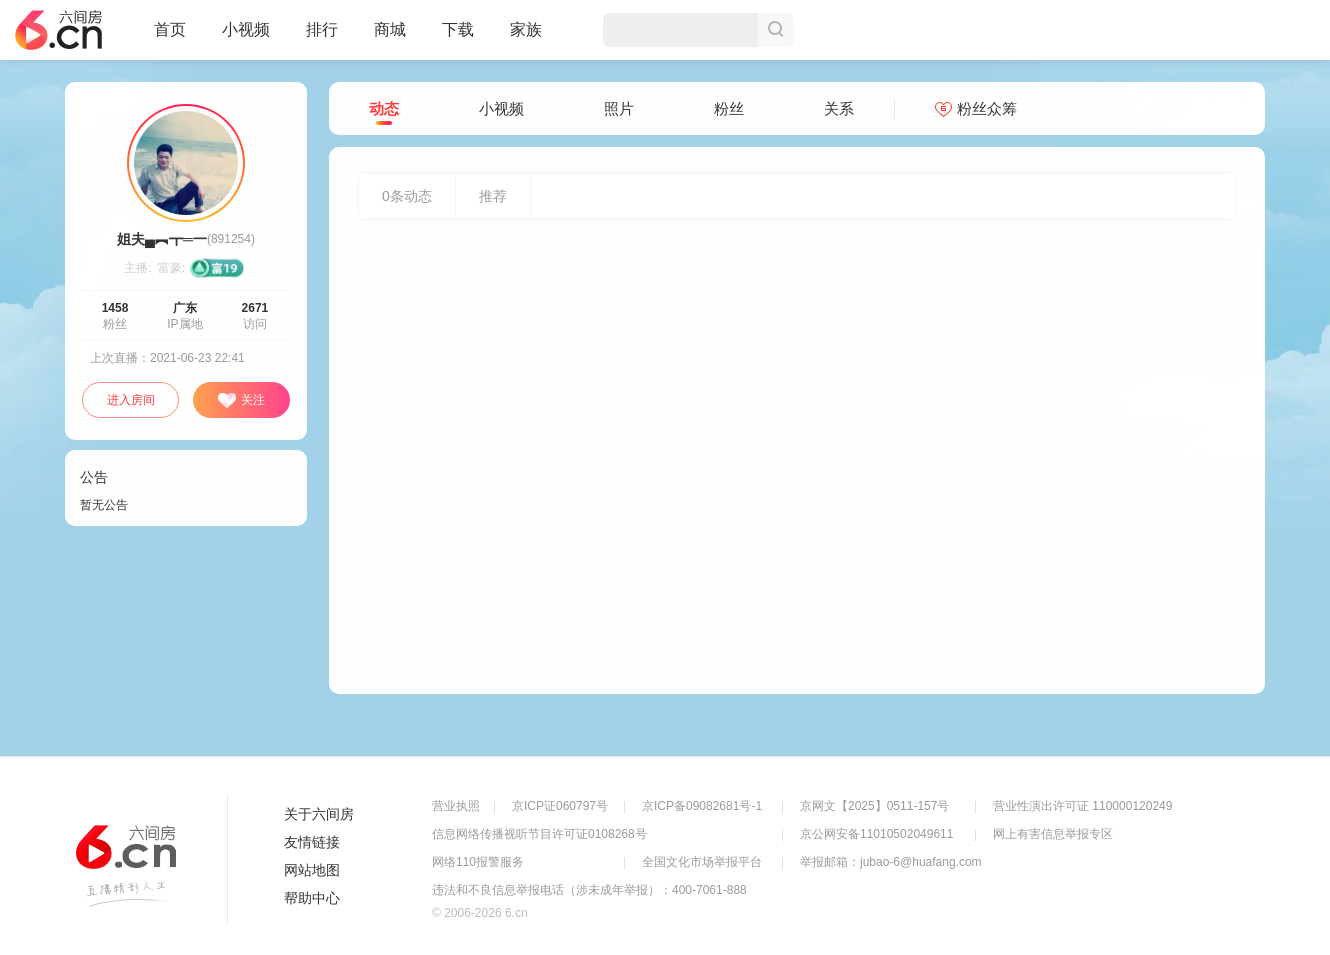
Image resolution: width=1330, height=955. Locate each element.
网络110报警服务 (478, 862)
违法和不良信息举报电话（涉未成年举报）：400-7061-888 (589, 890)
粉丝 (729, 108)
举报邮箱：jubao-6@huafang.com (891, 862)
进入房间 (131, 400)
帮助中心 (312, 898)
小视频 (246, 38)
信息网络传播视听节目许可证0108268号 (539, 834)
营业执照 (456, 806)
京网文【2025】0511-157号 (874, 806)
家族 (526, 38)
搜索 (776, 30)
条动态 (407, 196)
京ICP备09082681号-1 (702, 806)
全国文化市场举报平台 (702, 862)
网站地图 (312, 870)
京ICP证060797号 (560, 806)
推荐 (493, 196)
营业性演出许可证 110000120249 (1082, 806)
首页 (170, 38)
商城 (390, 38)
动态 (384, 109)
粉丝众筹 (976, 108)
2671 (255, 308)
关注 (241, 401)
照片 (619, 108)
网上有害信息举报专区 (1053, 834)
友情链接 (312, 842)
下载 (458, 29)
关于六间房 (319, 814)
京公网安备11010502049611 (876, 834)
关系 (839, 108)
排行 (322, 29)
